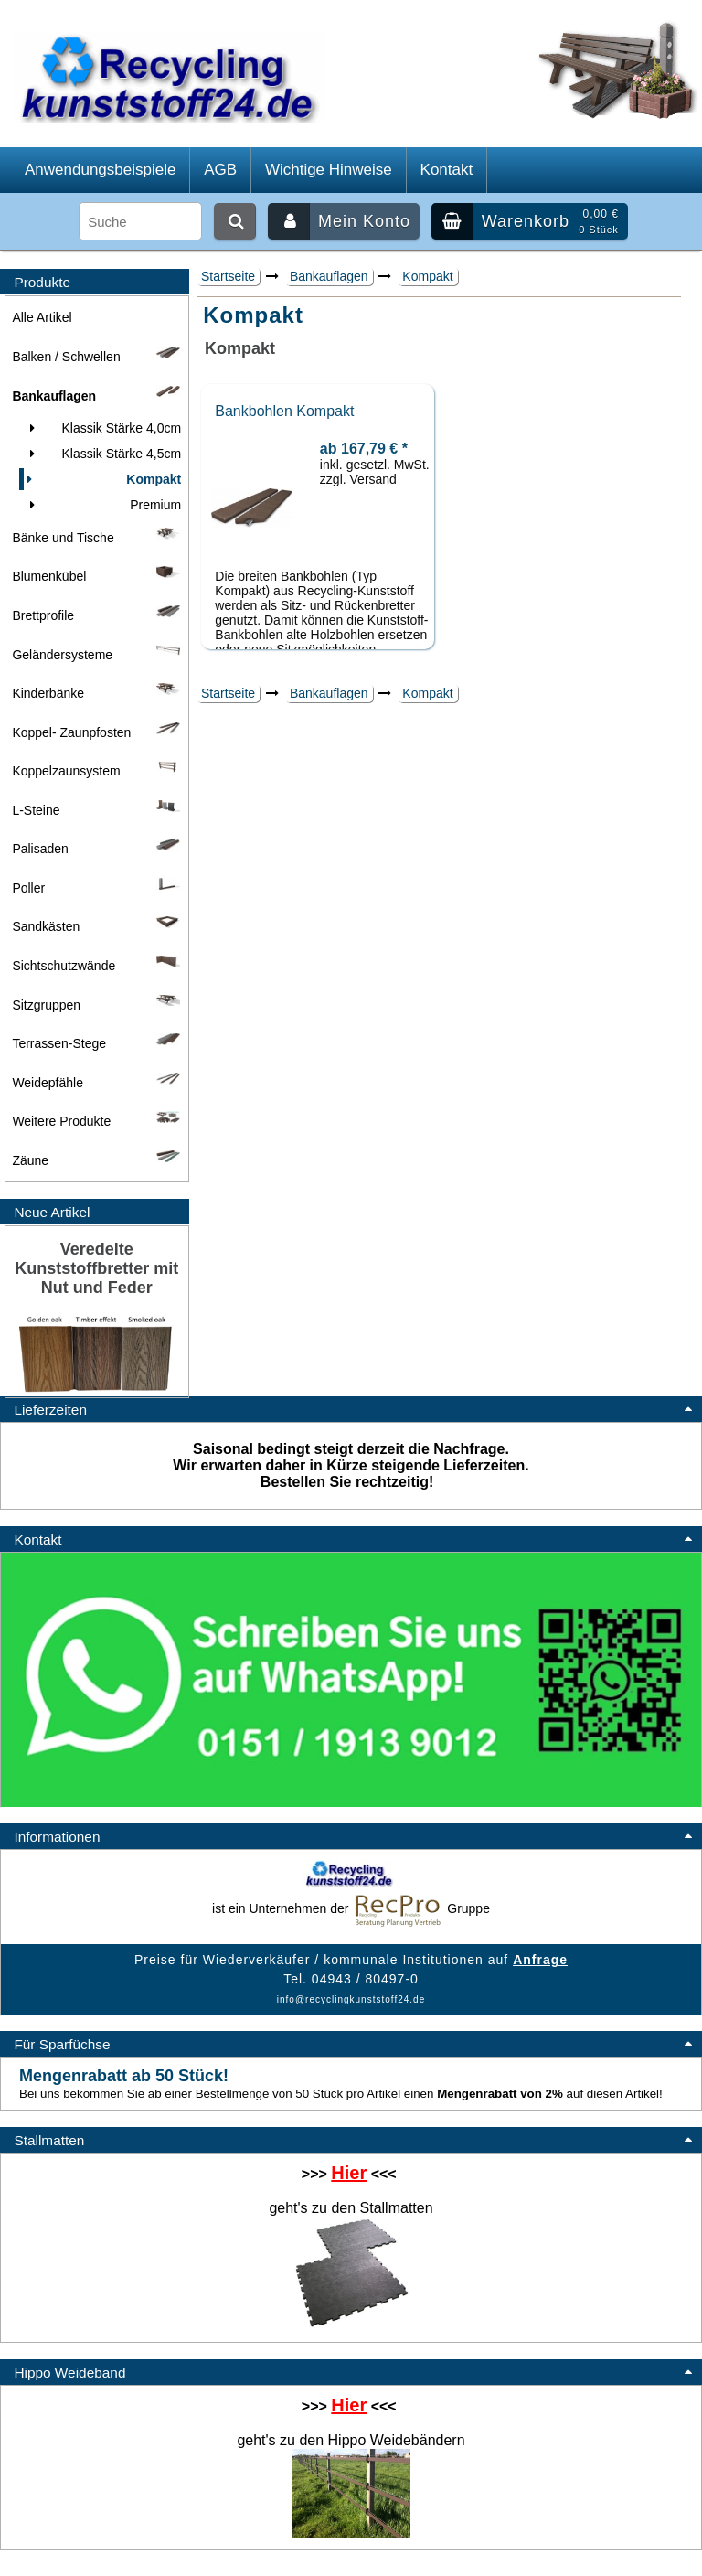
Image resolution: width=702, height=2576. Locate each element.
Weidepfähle (96, 1082)
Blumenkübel (96, 576)
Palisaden (96, 848)
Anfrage (540, 1959)
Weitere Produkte (96, 1121)
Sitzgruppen (96, 1005)
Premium (102, 504)
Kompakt (427, 276)
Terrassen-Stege (96, 1043)
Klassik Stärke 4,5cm (102, 453)
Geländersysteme (96, 654)
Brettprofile (96, 615)
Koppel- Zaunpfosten (96, 732)
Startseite (228, 276)
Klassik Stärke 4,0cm (102, 428)
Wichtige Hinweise (328, 169)
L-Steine (96, 810)
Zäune (96, 1160)
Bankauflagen (329, 276)
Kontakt (446, 169)
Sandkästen (96, 926)
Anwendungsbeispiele (100, 169)
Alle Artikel (41, 317)
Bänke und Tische (96, 537)
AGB (220, 169)
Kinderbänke (96, 693)
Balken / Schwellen (96, 356)
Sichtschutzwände (96, 965)
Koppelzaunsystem (96, 771)
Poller (96, 888)
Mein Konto (339, 221)
